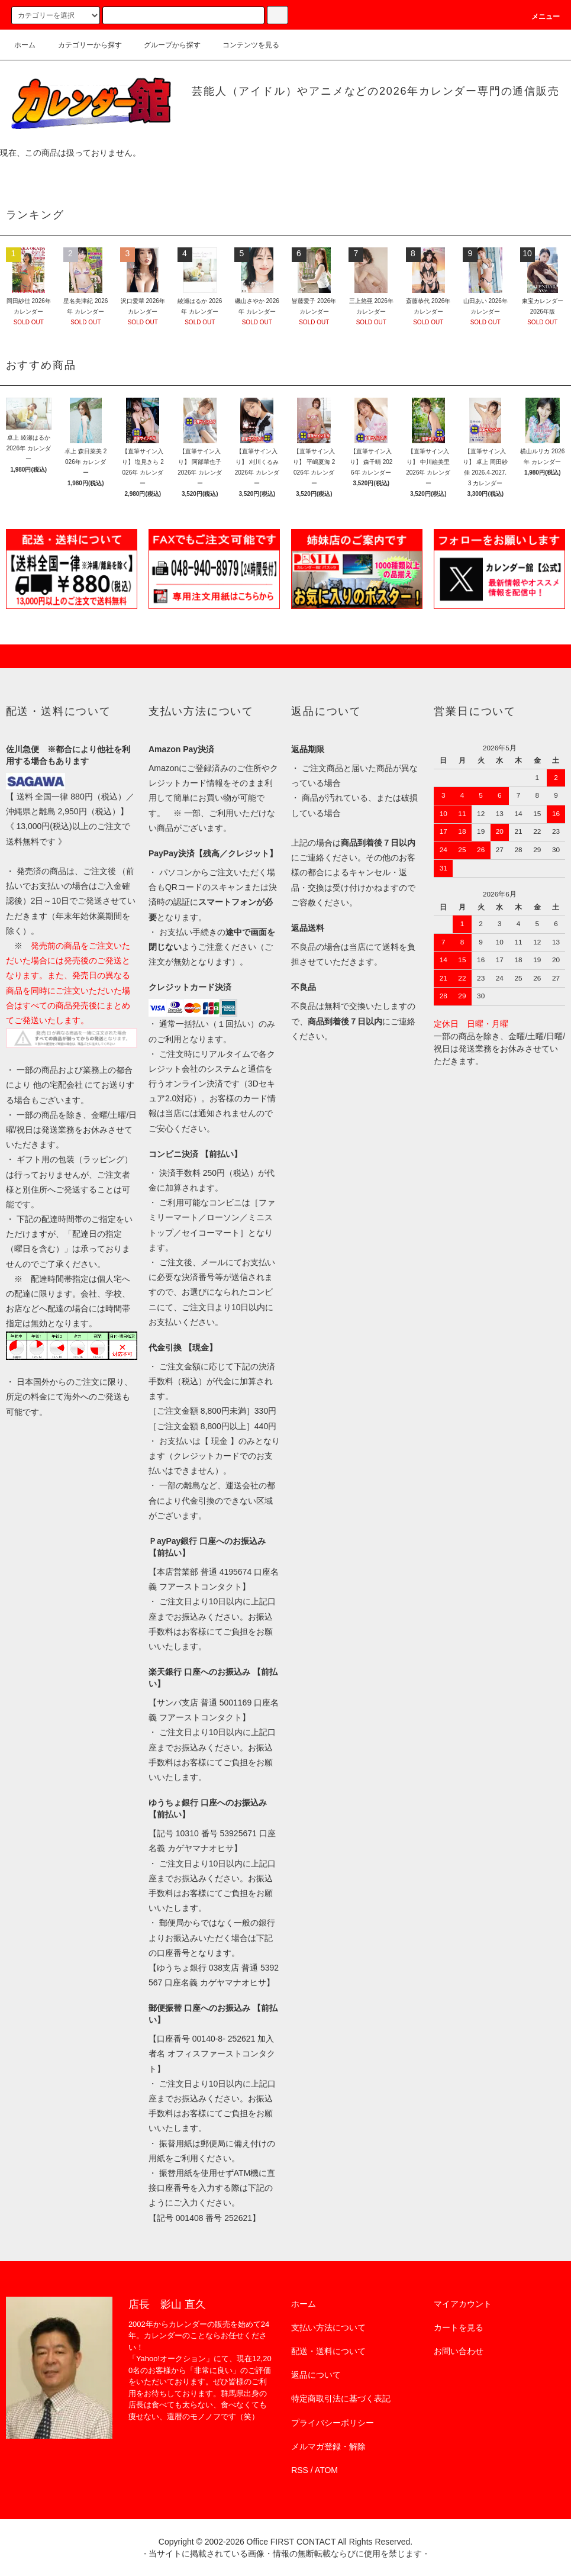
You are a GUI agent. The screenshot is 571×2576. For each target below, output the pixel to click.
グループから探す (165, 45)
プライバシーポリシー (332, 2422)
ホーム (25, 45)
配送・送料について (328, 2351)
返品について (316, 2375)
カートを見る (458, 2327)
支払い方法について (328, 2327)
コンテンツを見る (243, 45)
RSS (299, 2470)
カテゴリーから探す (83, 45)
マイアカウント (463, 2304)
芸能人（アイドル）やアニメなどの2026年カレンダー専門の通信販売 (375, 91)
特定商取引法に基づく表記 (341, 2398)
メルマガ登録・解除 (328, 2446)
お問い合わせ (458, 2351)
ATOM (326, 2470)
